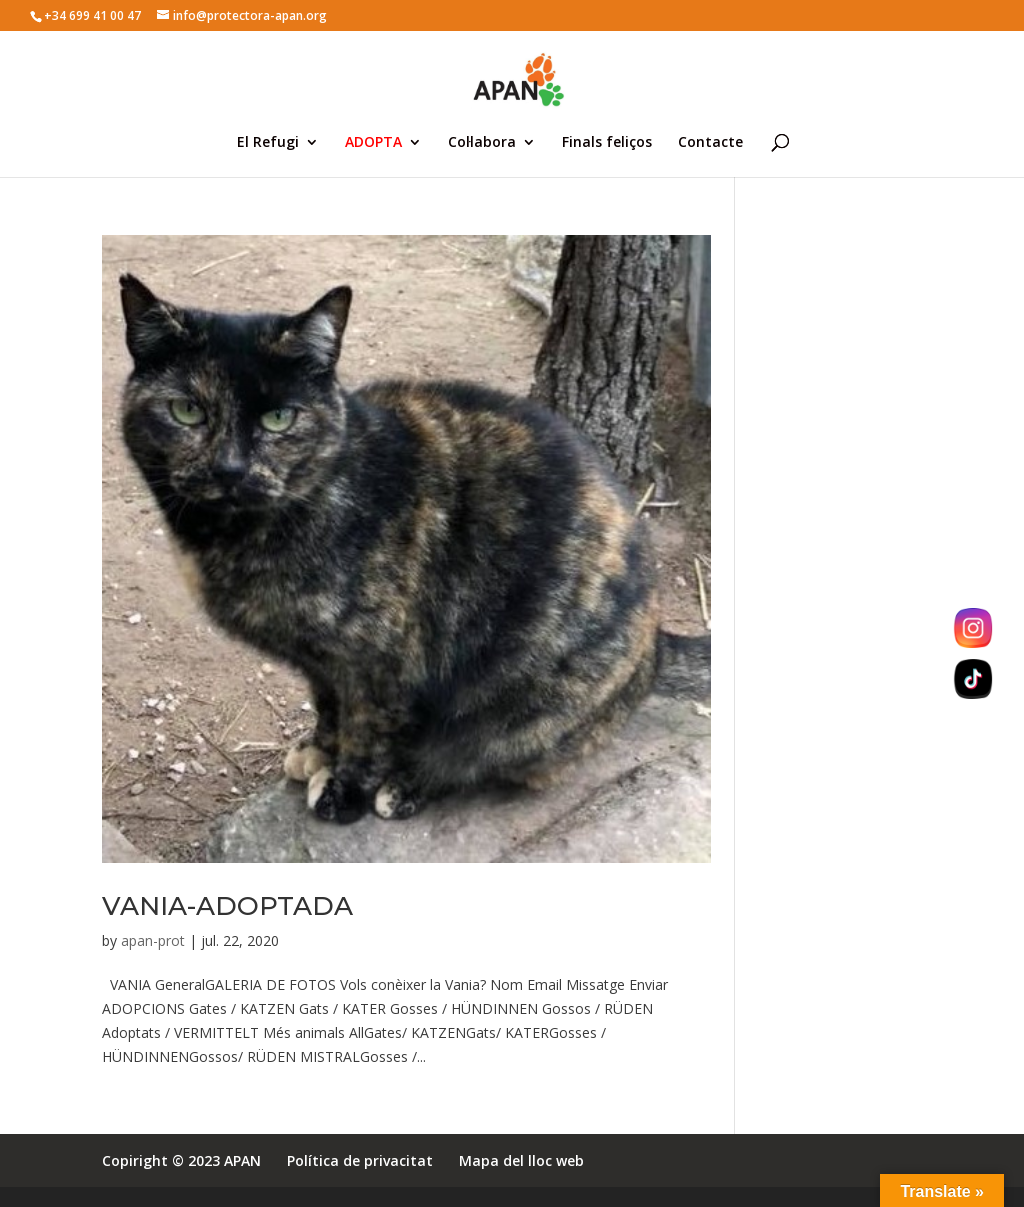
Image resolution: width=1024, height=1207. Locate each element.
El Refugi (268, 143)
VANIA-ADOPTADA (227, 906)
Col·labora (482, 143)
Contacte (710, 143)
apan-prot (153, 940)
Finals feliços (607, 143)
